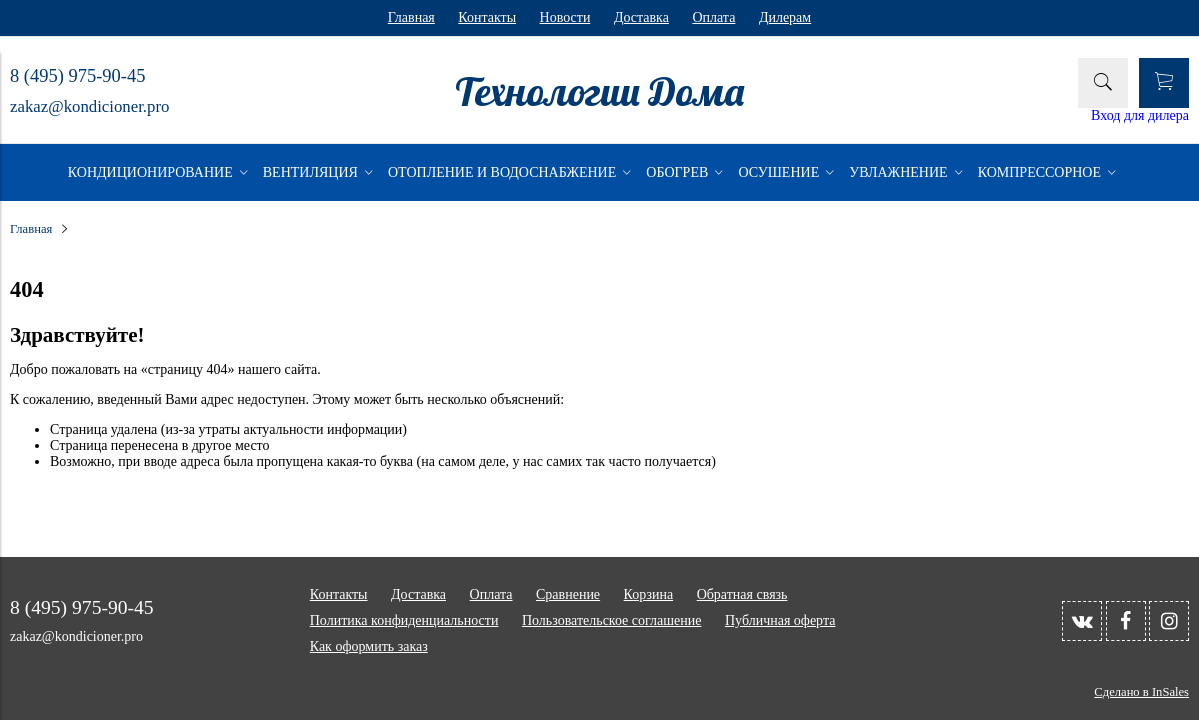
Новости (565, 17)
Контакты (487, 17)
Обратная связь (742, 594)
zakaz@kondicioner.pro (89, 106)
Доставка (641, 17)
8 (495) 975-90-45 (77, 76)
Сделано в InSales (1141, 692)
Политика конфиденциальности (404, 620)
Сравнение (568, 594)
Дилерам (785, 17)
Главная (411, 17)
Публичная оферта (780, 620)
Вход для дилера (1140, 115)
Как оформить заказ (369, 646)
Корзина (649, 594)
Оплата (713, 17)
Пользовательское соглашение (612, 620)
